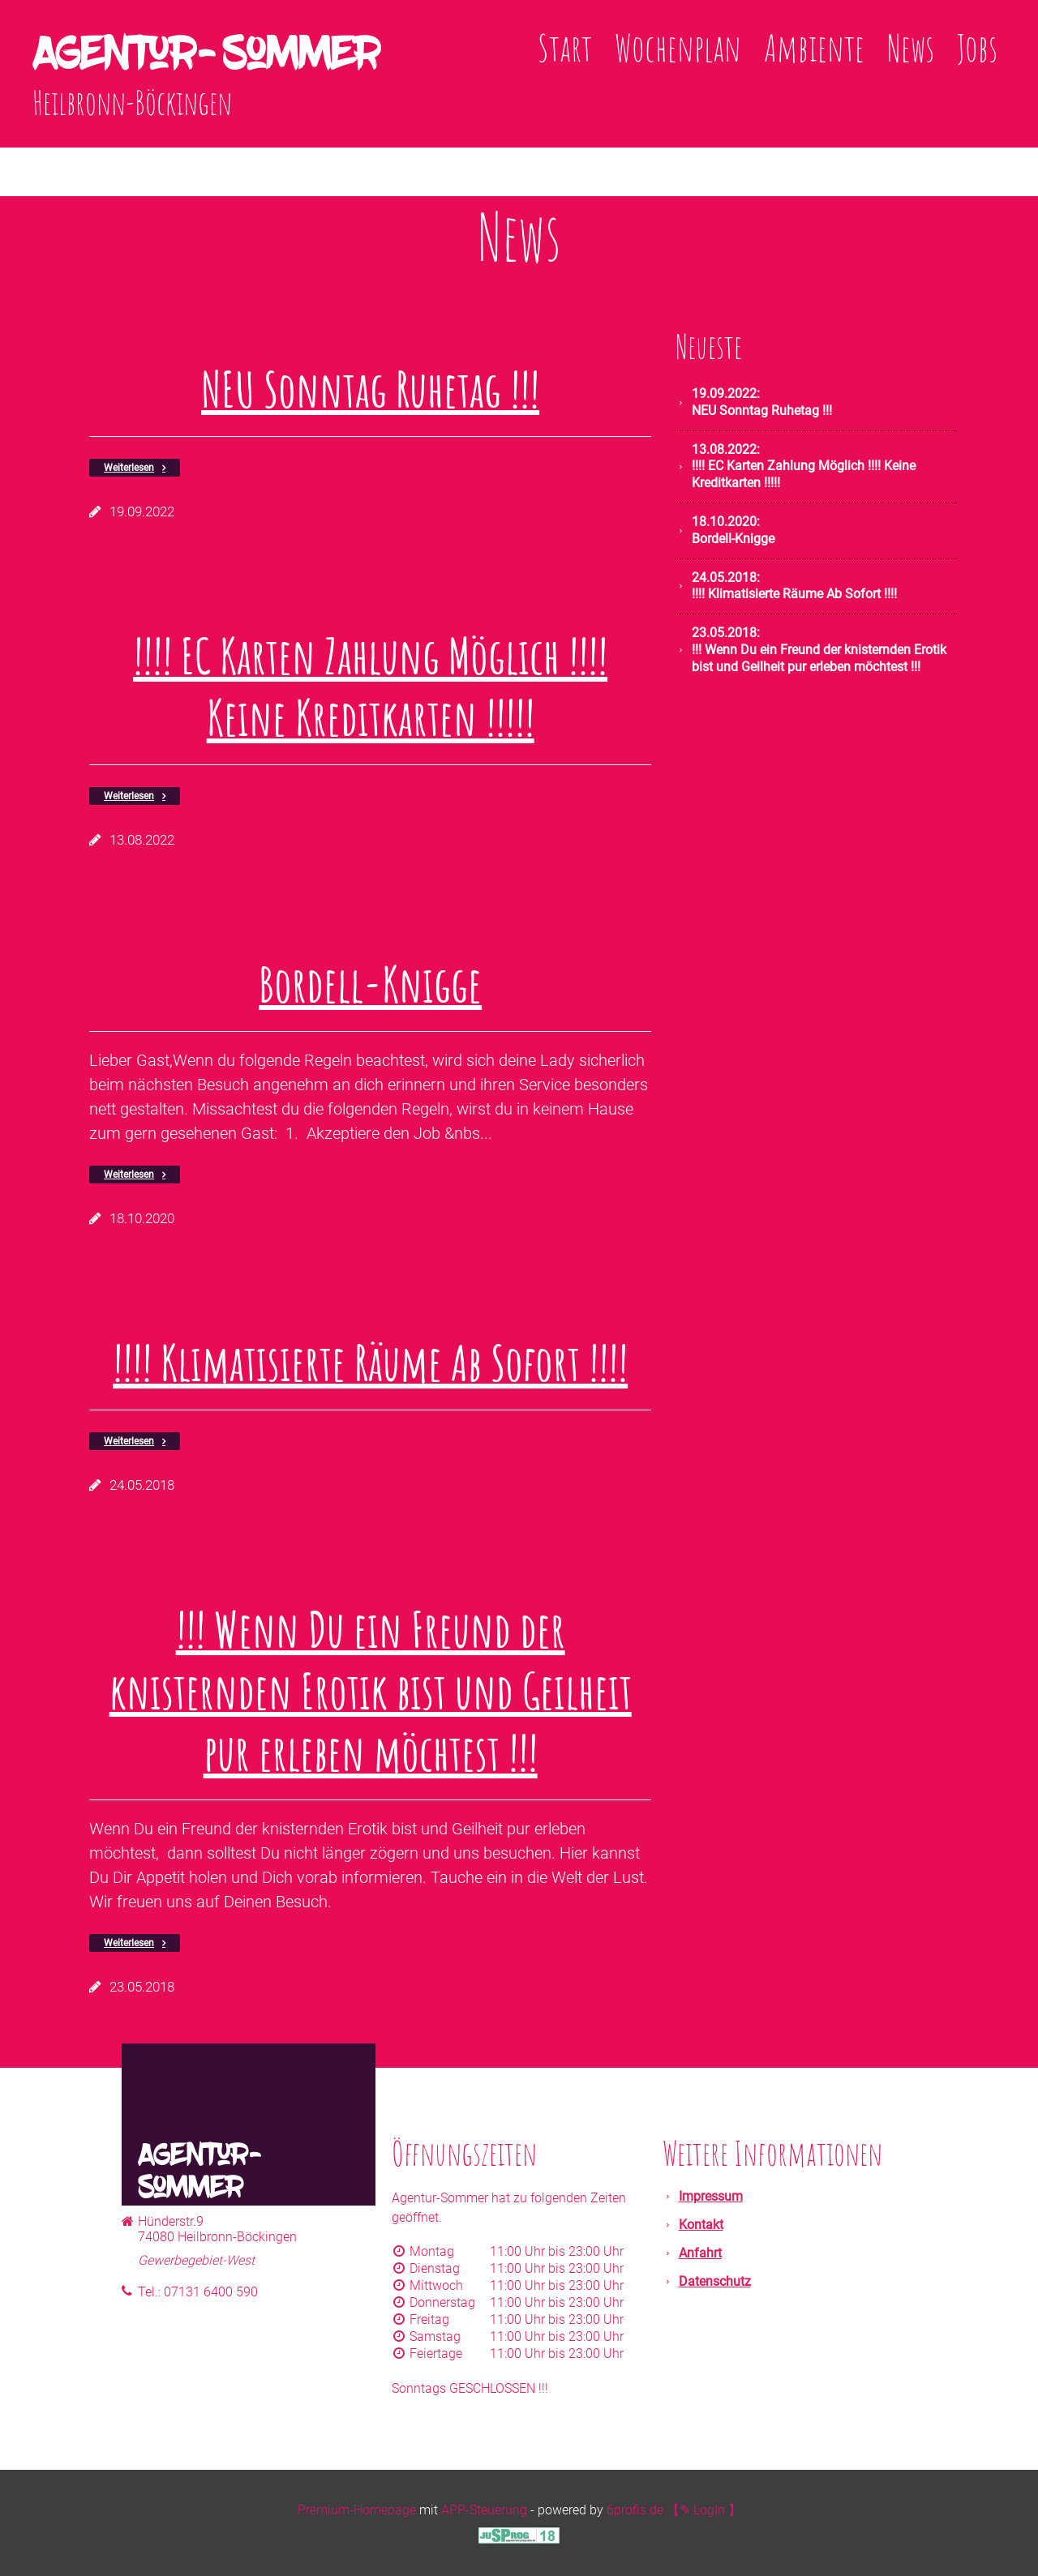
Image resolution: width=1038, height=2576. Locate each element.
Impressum (711, 2196)
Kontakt (701, 2224)
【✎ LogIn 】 (704, 2510)
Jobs (977, 47)
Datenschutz (715, 2281)
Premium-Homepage (357, 2510)
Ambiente (814, 47)
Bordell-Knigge (370, 984)
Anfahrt (700, 2253)
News (910, 47)
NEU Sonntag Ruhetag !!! (370, 389)
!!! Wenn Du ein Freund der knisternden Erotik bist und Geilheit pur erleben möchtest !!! (370, 1690)
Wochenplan (678, 47)
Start (565, 47)
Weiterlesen (129, 467)
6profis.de (635, 2510)
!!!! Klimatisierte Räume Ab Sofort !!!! (370, 1362)
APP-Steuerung (484, 2510)
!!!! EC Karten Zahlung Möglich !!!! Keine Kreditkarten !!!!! (370, 686)
